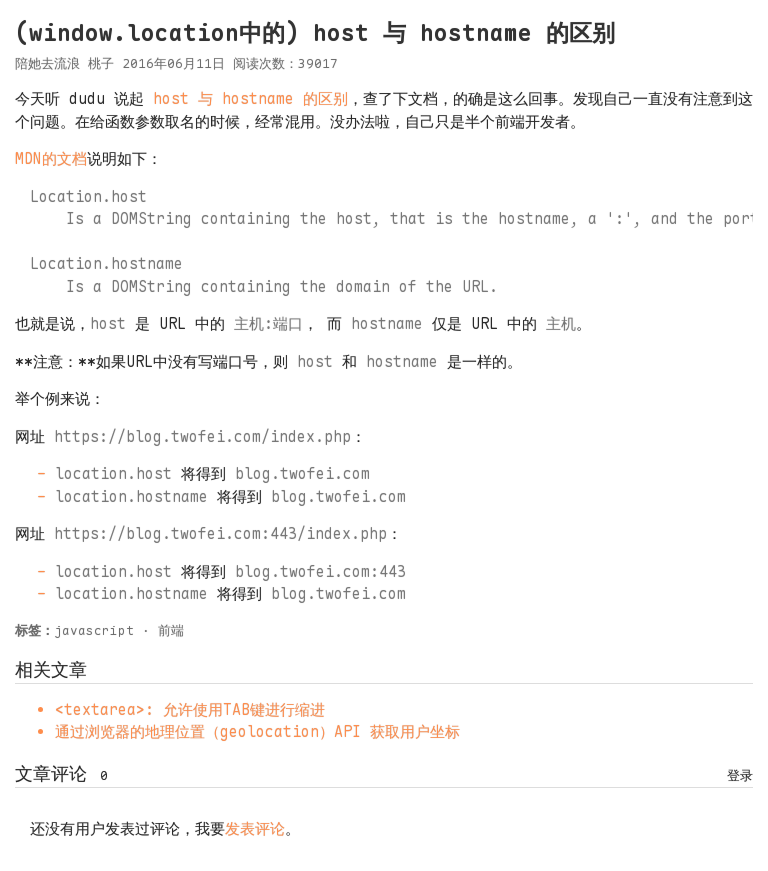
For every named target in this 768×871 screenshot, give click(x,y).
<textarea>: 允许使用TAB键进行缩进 (190, 710)
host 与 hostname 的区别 (250, 99)
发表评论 (255, 829)
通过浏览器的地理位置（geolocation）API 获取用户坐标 (257, 732)
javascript (94, 630)
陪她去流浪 (47, 63)
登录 (740, 775)
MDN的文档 (51, 159)
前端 (171, 630)
